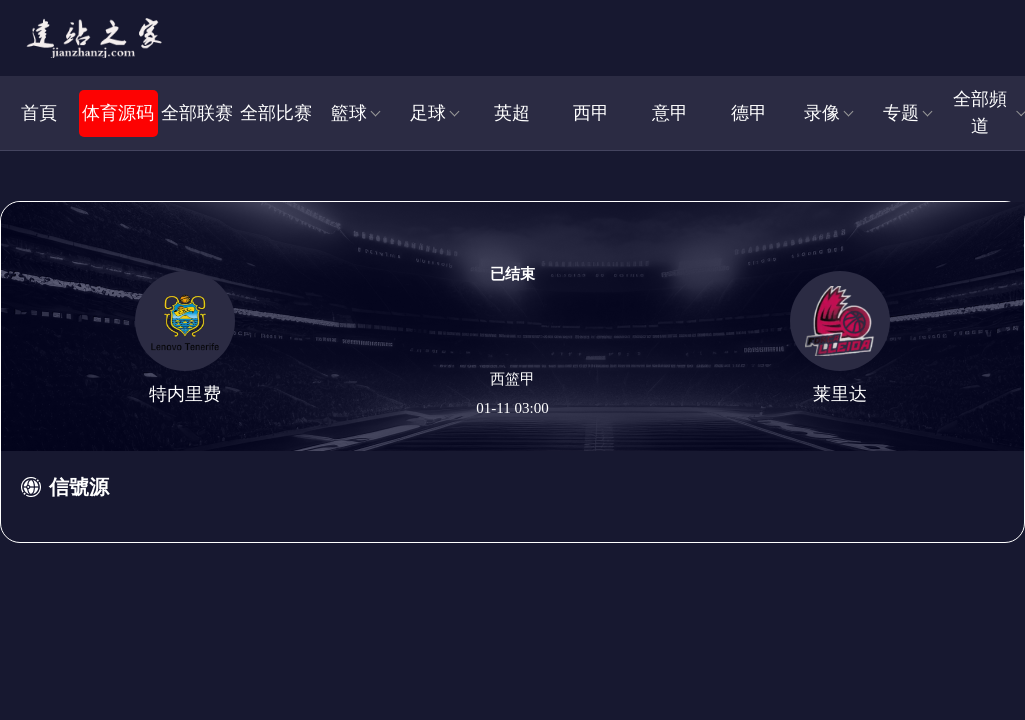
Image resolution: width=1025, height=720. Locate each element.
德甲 (749, 113)
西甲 (591, 113)
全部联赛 (197, 113)
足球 (428, 113)
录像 (822, 113)
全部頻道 (980, 112)
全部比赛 (276, 113)
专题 (901, 113)
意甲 (670, 113)
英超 (512, 113)
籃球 (349, 113)
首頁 (39, 113)
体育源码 (118, 113)
